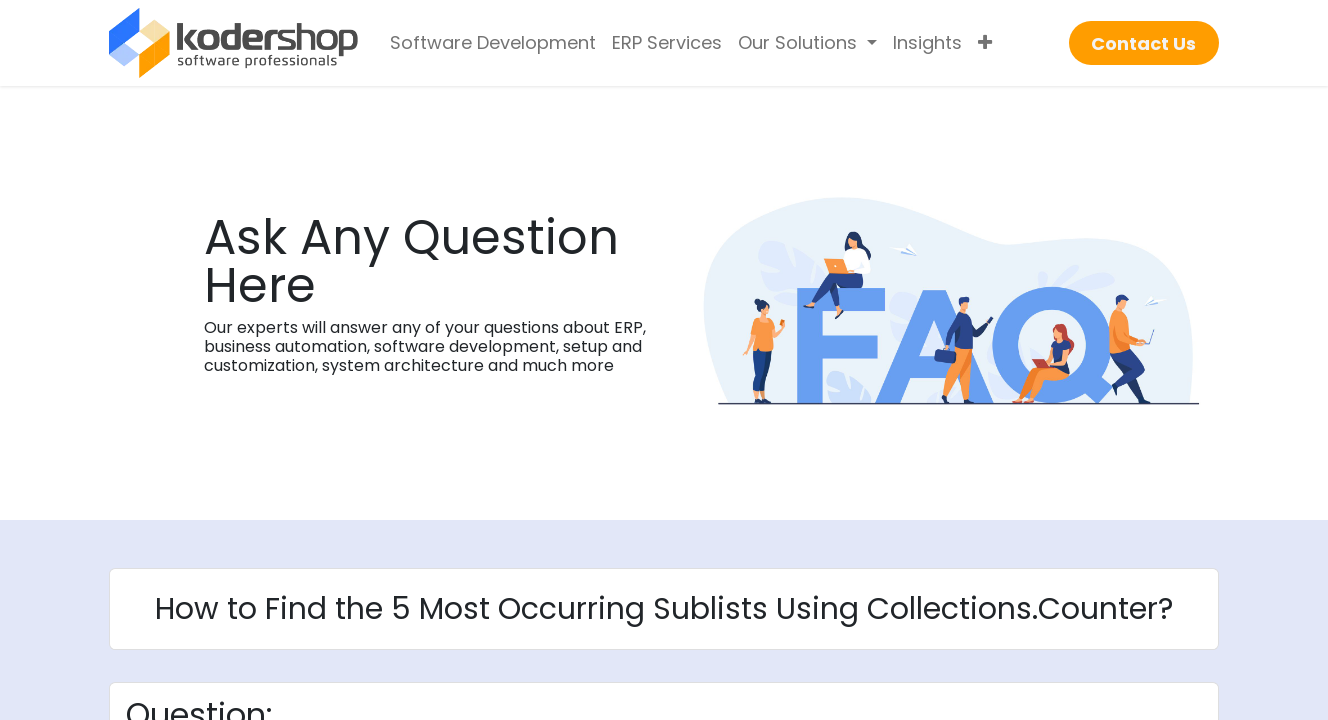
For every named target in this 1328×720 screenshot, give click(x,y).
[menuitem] (493, 43)
